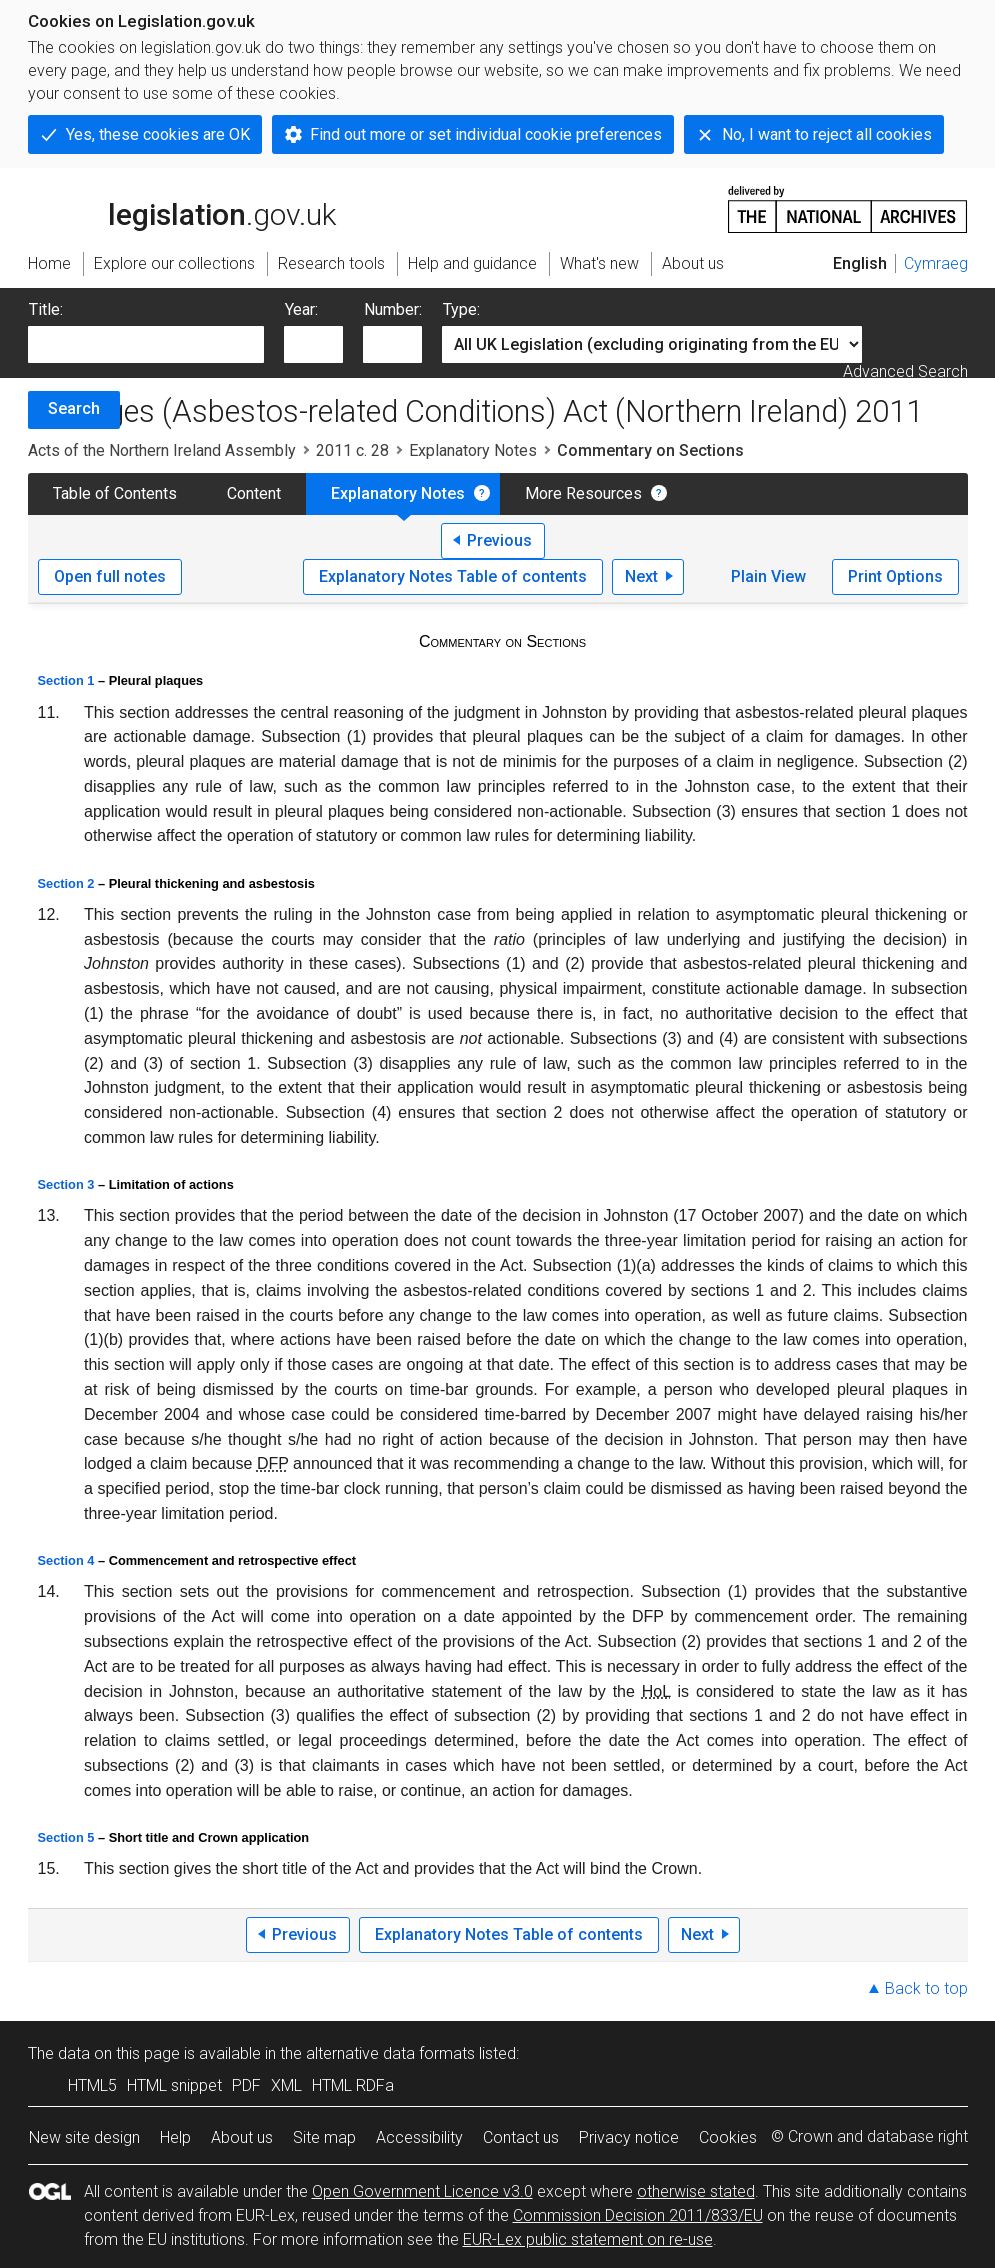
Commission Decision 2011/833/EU (638, 2215)
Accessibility (419, 2137)
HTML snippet (174, 2085)
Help (175, 2137)
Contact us (521, 2137)
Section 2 (66, 883)
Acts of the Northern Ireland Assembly (162, 450)
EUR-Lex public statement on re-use (588, 2239)
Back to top (926, 1988)
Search (74, 408)
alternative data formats (390, 2053)
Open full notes (110, 576)
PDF (246, 2085)
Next (641, 576)
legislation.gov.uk (182, 208)
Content (254, 493)
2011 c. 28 (352, 450)
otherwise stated (696, 2191)
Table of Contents (115, 493)
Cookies (728, 2137)
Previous (499, 540)
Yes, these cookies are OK (158, 134)
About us (242, 2137)
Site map (324, 2137)
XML (286, 2085)
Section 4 (66, 1560)
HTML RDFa (353, 2085)
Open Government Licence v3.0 (422, 2191)
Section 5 (66, 1837)
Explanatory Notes (473, 450)
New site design (84, 2137)
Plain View (768, 576)
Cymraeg (936, 263)
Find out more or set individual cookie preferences (486, 134)
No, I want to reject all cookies (827, 134)
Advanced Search (905, 371)
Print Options (895, 576)
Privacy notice (629, 2137)
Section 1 (66, 680)
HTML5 (92, 2085)
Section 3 (66, 1184)
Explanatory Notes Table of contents (453, 576)
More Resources (583, 493)
